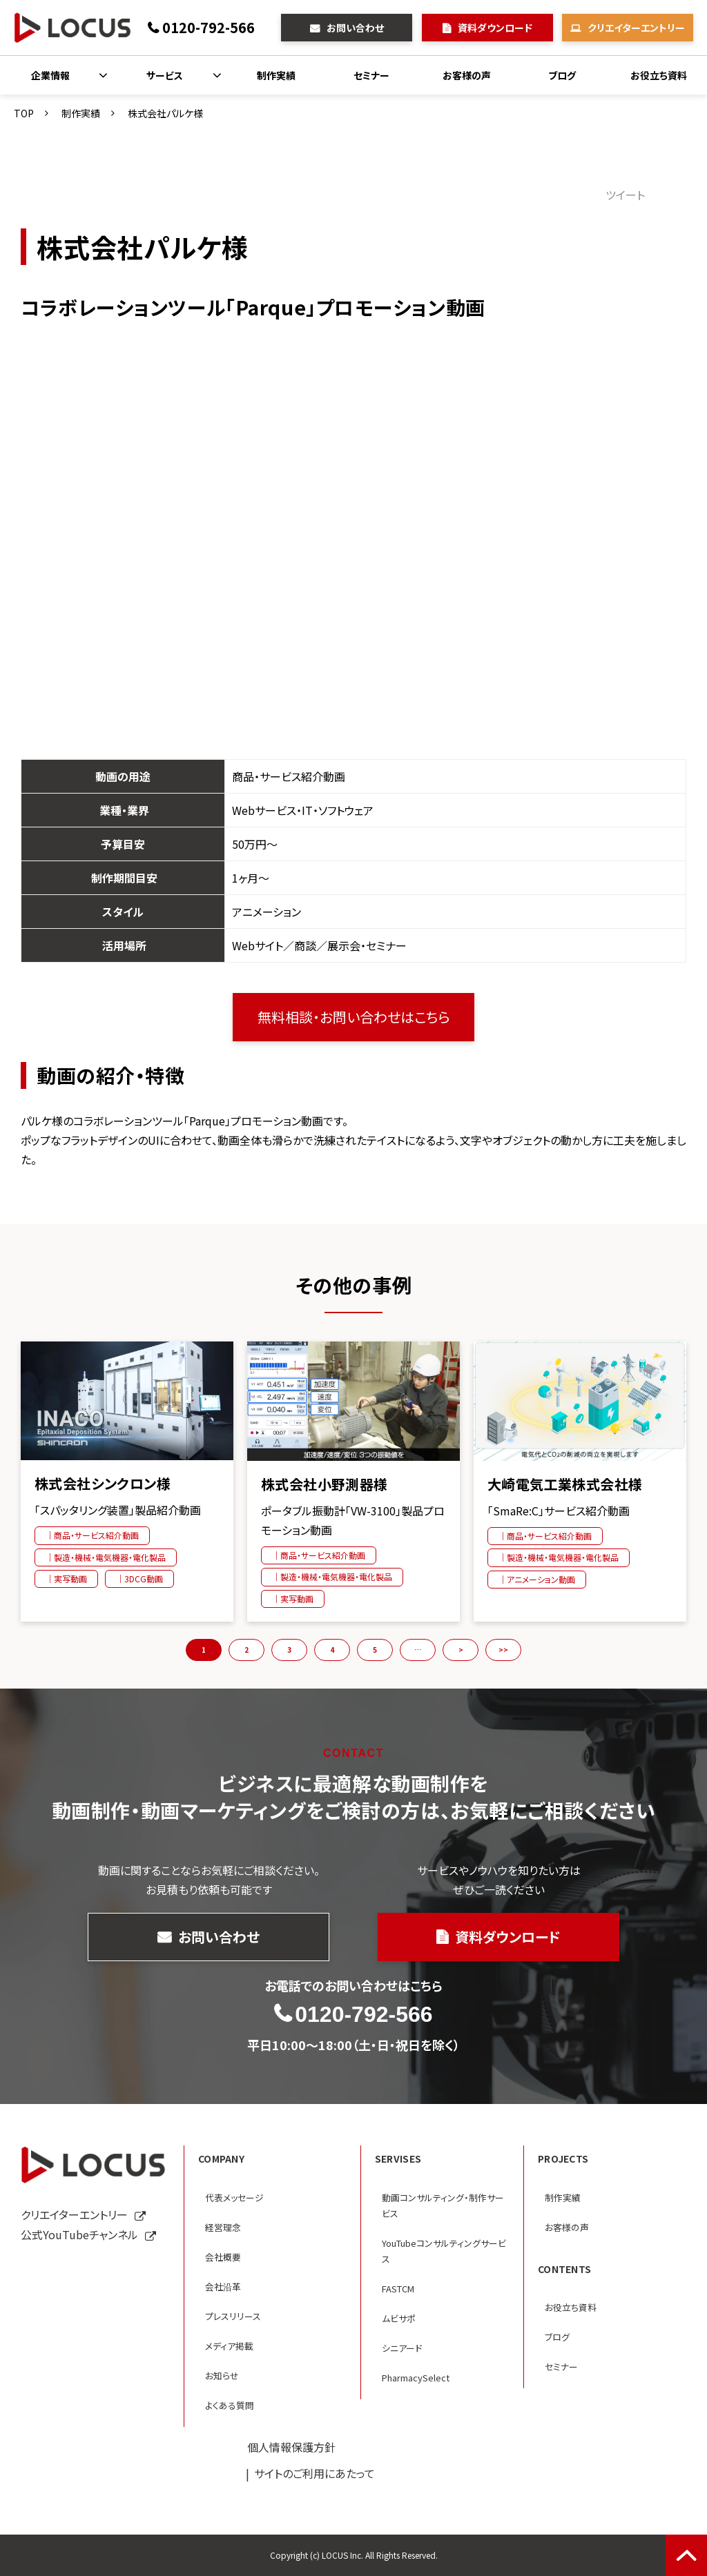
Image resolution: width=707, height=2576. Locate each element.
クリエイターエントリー (636, 28)
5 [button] (375, 1649)
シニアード (402, 2347)
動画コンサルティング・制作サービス (443, 2205)
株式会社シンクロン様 (103, 1483)
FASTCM (398, 2288)
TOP (24, 113)
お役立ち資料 (658, 75)
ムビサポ (399, 2318)
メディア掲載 (229, 2345)
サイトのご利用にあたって (314, 2473)
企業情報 (50, 75)
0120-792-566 (208, 27)
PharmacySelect (415, 2377)
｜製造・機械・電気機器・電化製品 (106, 1557)
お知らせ (222, 2375)
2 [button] (246, 1649)
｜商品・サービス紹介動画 (92, 1535)
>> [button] (503, 1649)
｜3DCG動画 (139, 1578)
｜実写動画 (66, 1578)
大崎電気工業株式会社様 (564, 1484)
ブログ (562, 75)
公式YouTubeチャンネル (79, 2234)
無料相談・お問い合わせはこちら (354, 1017)
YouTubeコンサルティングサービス (444, 2250)
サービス (164, 75)
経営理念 (223, 2227)
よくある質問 (229, 2405)
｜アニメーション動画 (536, 1579)
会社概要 (223, 2256)
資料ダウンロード (495, 28)
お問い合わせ (355, 28)
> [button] (460, 1649)
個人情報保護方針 (291, 2447)
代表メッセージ (234, 2197)
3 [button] (289, 1649)
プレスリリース (233, 2316)
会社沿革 (223, 2286)
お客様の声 (467, 75)
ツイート (625, 194)
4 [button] (332, 1649)
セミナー (371, 75)
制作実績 (276, 75)
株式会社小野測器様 (324, 1484)
